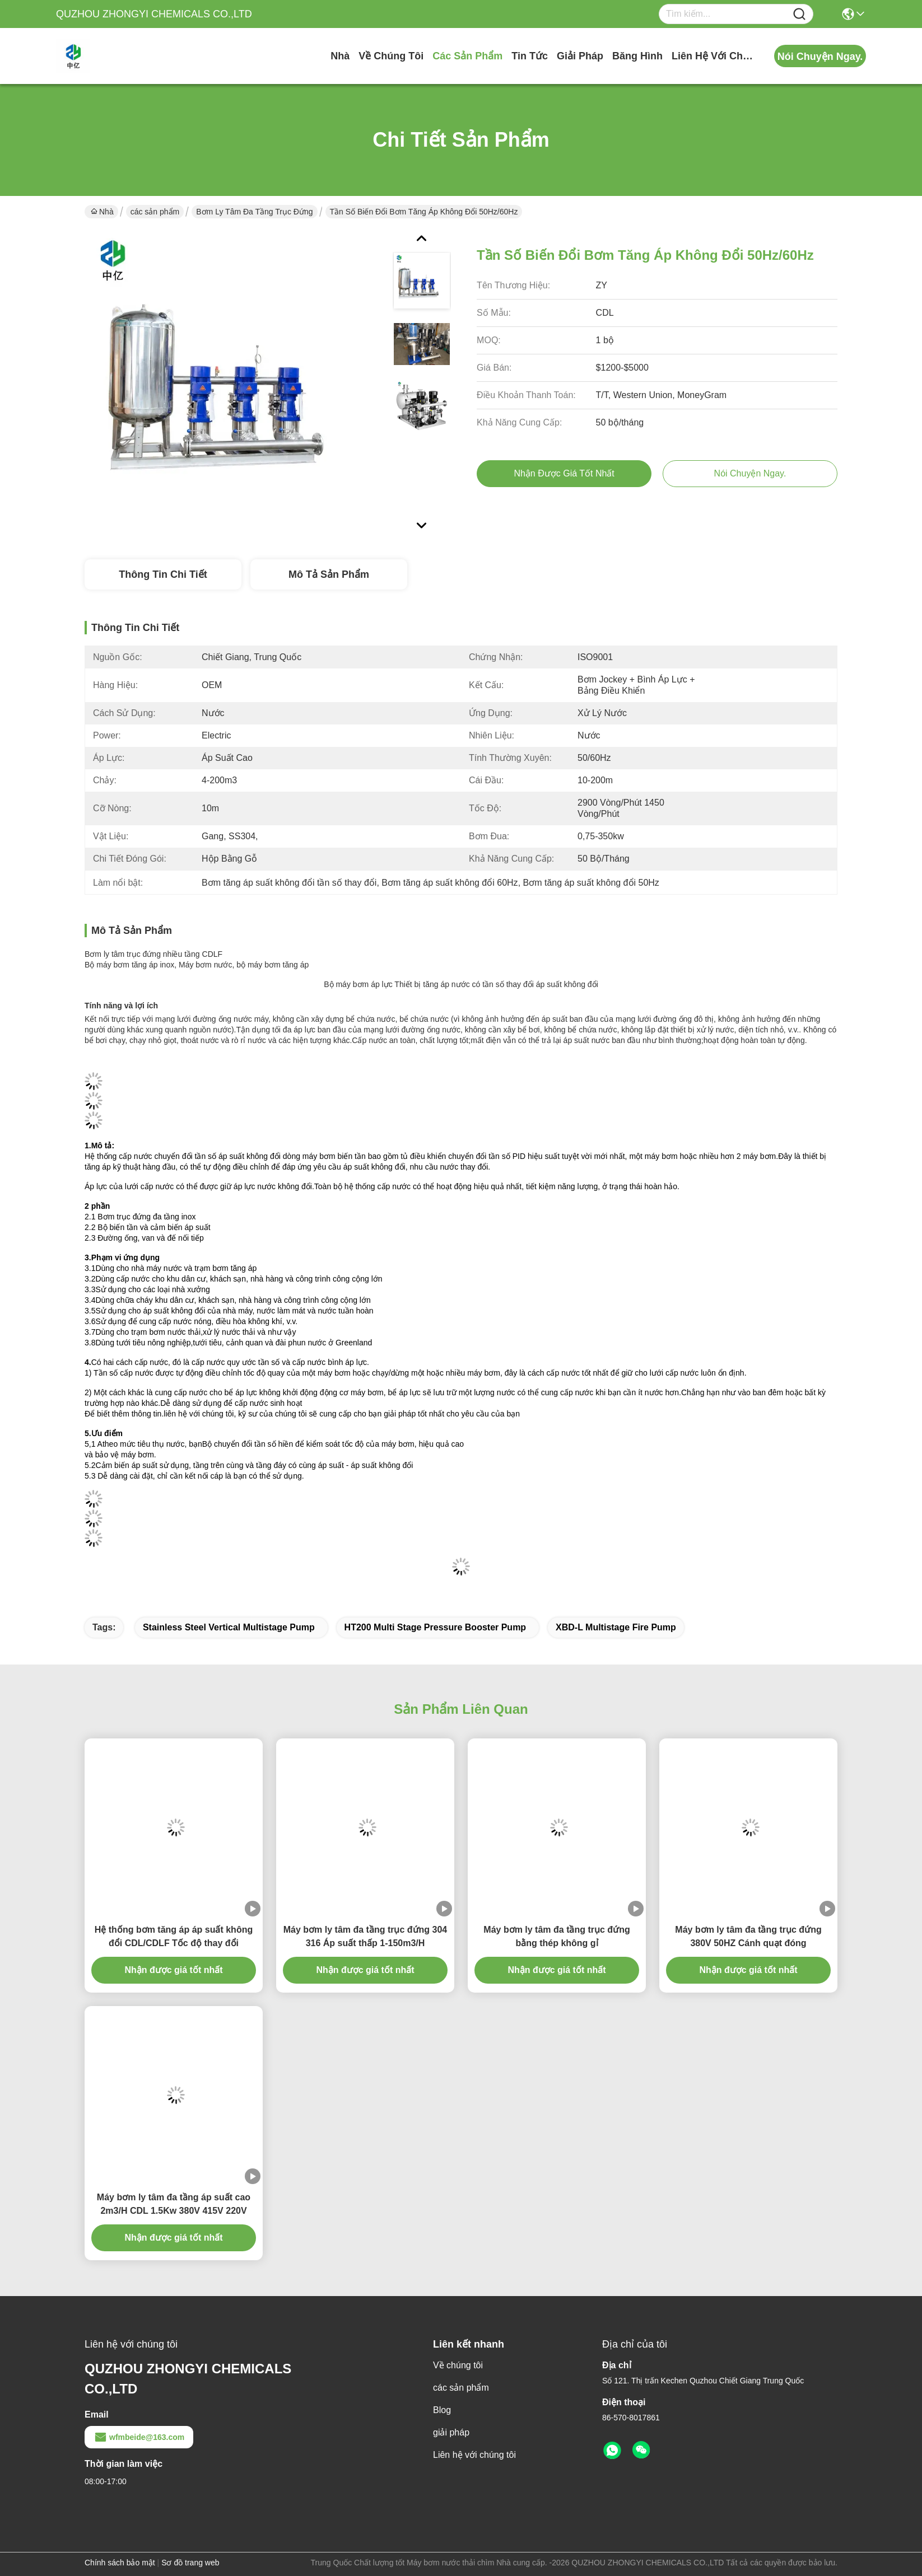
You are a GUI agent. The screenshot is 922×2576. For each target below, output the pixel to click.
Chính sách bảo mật (120, 2562)
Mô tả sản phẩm (328, 574)
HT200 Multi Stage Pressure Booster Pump (435, 1627)
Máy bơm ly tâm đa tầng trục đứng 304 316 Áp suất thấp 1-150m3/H (365, 1936)
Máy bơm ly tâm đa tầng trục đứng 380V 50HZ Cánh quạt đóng (748, 1936)
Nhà (340, 56)
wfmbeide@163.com (139, 2437)
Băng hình (637, 56)
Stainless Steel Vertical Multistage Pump (229, 1627)
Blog (442, 2410)
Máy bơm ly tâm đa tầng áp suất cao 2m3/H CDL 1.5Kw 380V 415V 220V (173, 2203)
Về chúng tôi (390, 56)
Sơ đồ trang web (190, 2562)
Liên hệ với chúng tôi (714, 56)
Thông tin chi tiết (163, 574)
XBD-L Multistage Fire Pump (616, 1627)
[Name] (799, 14)
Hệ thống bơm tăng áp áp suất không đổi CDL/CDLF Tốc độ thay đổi (174, 1936)
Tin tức (529, 56)
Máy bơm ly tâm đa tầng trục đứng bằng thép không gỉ (556, 1936)
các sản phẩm (467, 56)
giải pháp (580, 56)
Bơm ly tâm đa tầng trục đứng (254, 211)
